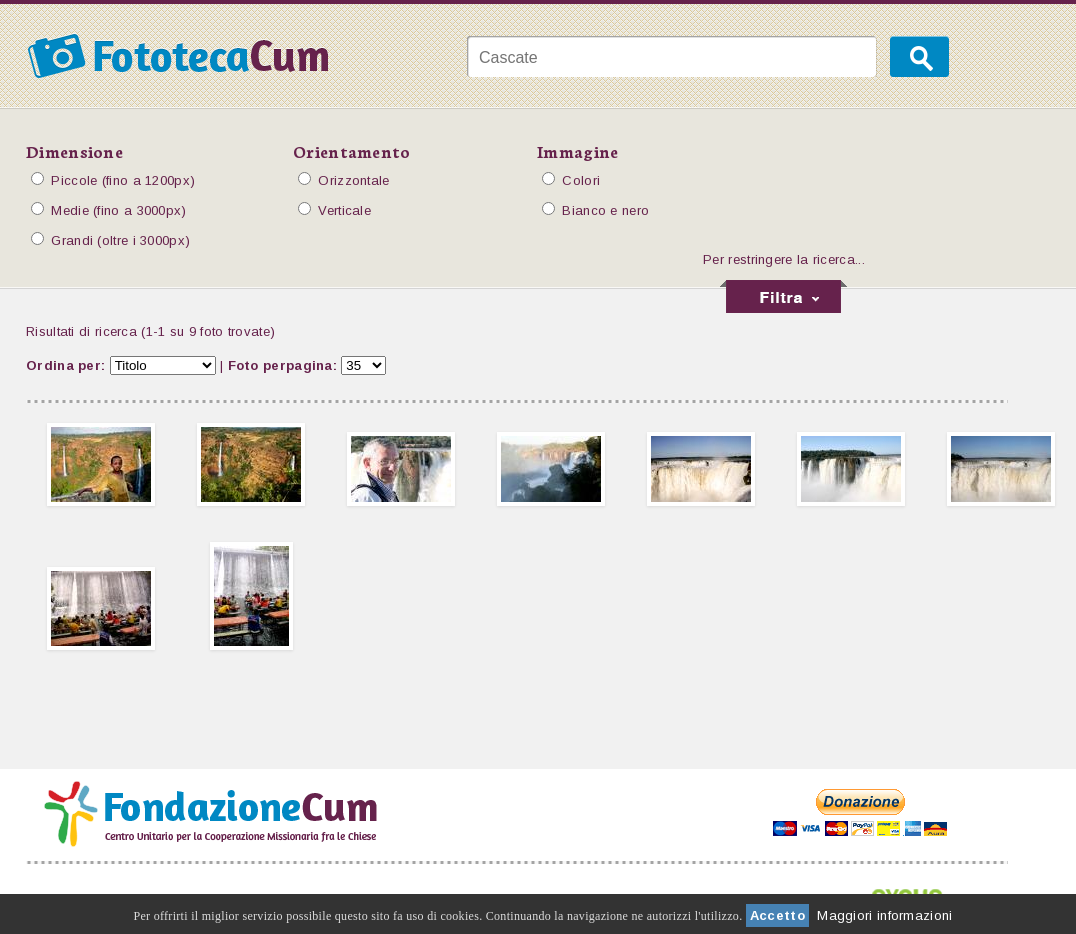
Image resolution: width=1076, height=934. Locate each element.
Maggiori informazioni (884, 915)
